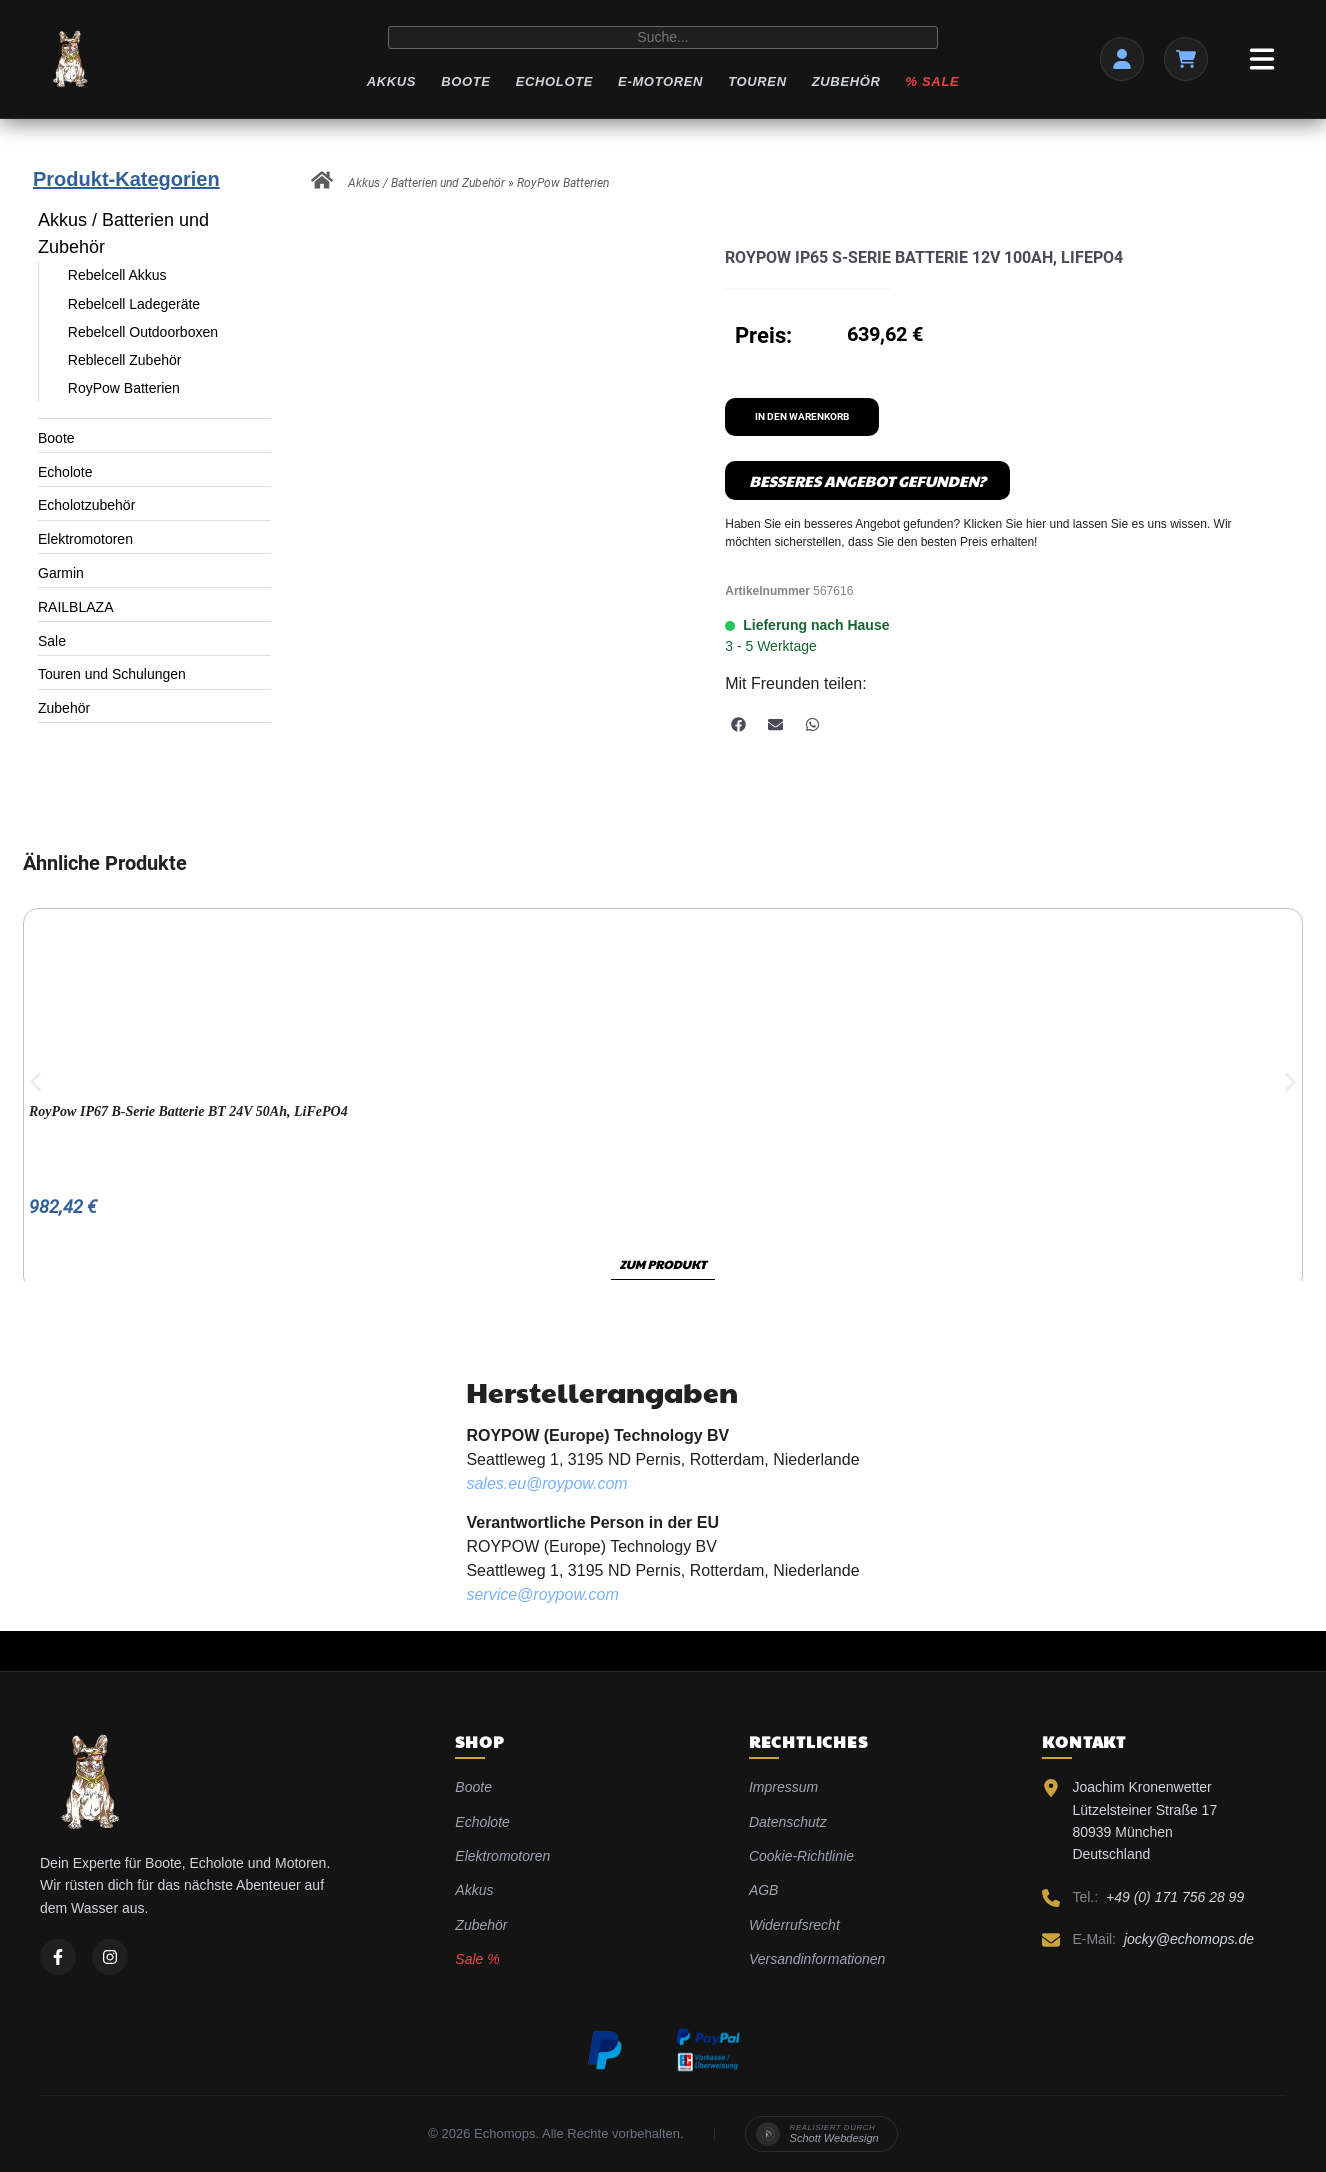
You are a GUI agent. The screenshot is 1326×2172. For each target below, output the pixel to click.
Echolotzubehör (86, 505)
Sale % (477, 1959)
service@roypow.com (542, 1594)
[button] (738, 724)
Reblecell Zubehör (125, 360)
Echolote (554, 81)
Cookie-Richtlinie (801, 1856)
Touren (757, 81)
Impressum (783, 1787)
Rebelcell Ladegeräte (134, 304)
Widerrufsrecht (794, 1925)
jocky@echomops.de (1189, 1939)
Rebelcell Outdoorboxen (143, 332)
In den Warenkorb (802, 416)
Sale (52, 641)
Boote (465, 81)
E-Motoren (660, 81)
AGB (764, 1890)
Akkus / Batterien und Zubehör (123, 233)
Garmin (61, 573)
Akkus (391, 81)
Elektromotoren (85, 539)
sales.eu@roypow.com (546, 1483)
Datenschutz (788, 1822)
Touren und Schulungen (112, 674)
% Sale (933, 81)
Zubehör (846, 81)
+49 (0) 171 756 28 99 (1175, 1897)
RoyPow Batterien (124, 388)
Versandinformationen (817, 1959)
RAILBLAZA (75, 607)
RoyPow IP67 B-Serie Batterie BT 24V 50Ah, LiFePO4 (188, 1111)
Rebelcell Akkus (117, 275)
